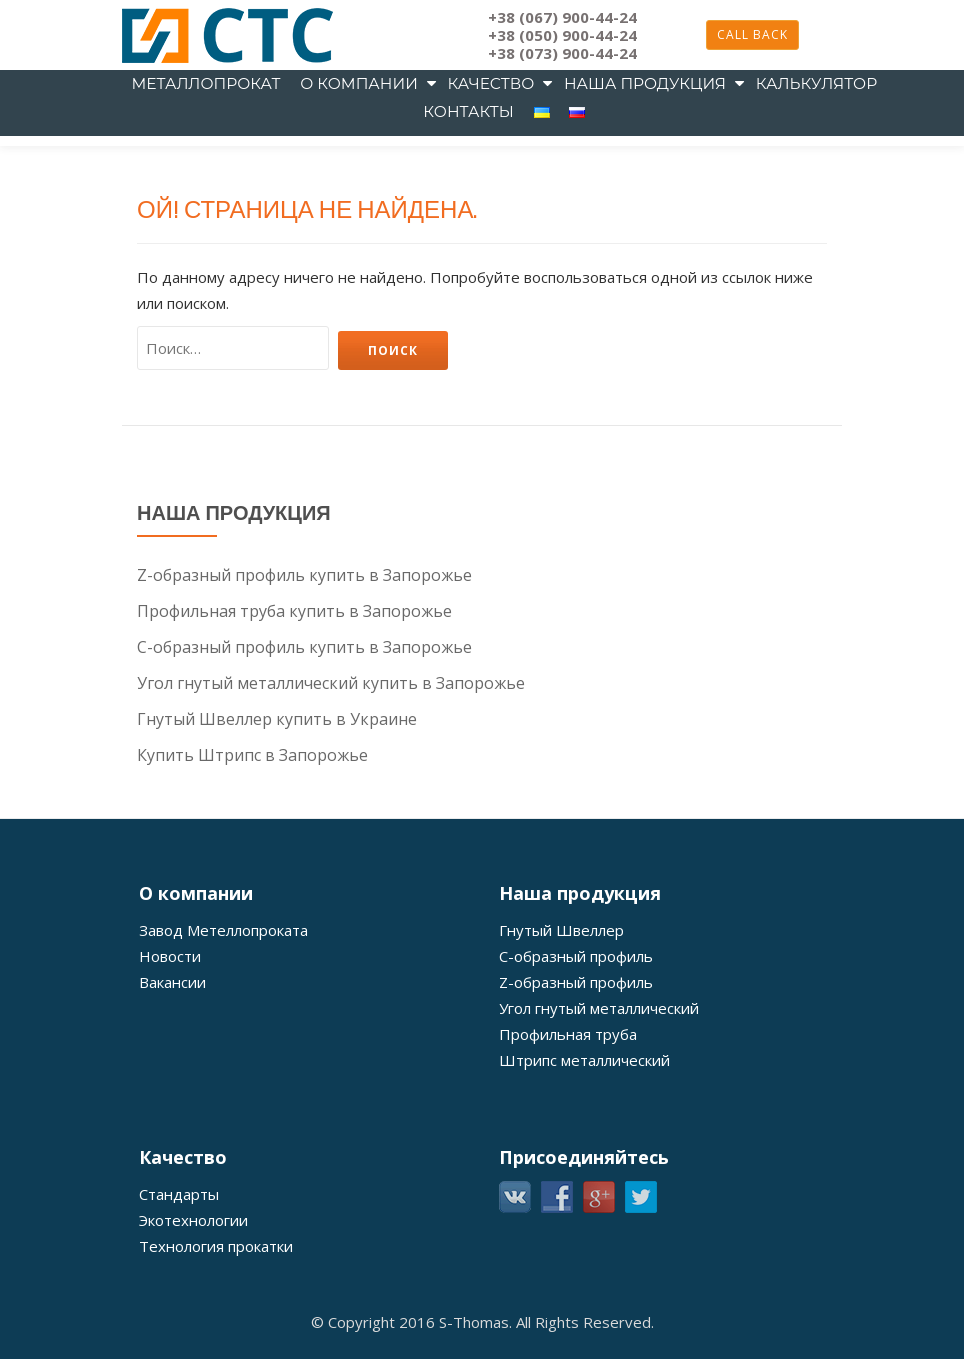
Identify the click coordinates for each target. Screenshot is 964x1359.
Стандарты (179, 1278)
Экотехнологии (193, 1304)
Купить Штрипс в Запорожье (252, 839)
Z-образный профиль (576, 1066)
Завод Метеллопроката (223, 1014)
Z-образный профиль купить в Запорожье (304, 659)
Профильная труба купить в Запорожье (294, 695)
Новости (170, 1040)
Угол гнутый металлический (599, 1092)
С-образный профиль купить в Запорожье (304, 731)
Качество (491, 83)
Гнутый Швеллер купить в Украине (277, 803)
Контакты (468, 111)
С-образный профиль (576, 1040)
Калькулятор (816, 83)
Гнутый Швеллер (561, 1014)
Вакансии (172, 1066)
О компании (359, 83)
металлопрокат (206, 83)
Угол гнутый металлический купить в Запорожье (331, 767)
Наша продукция (645, 83)
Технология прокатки (216, 1330)
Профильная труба (568, 1118)
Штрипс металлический (584, 1144)
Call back (752, 34)
